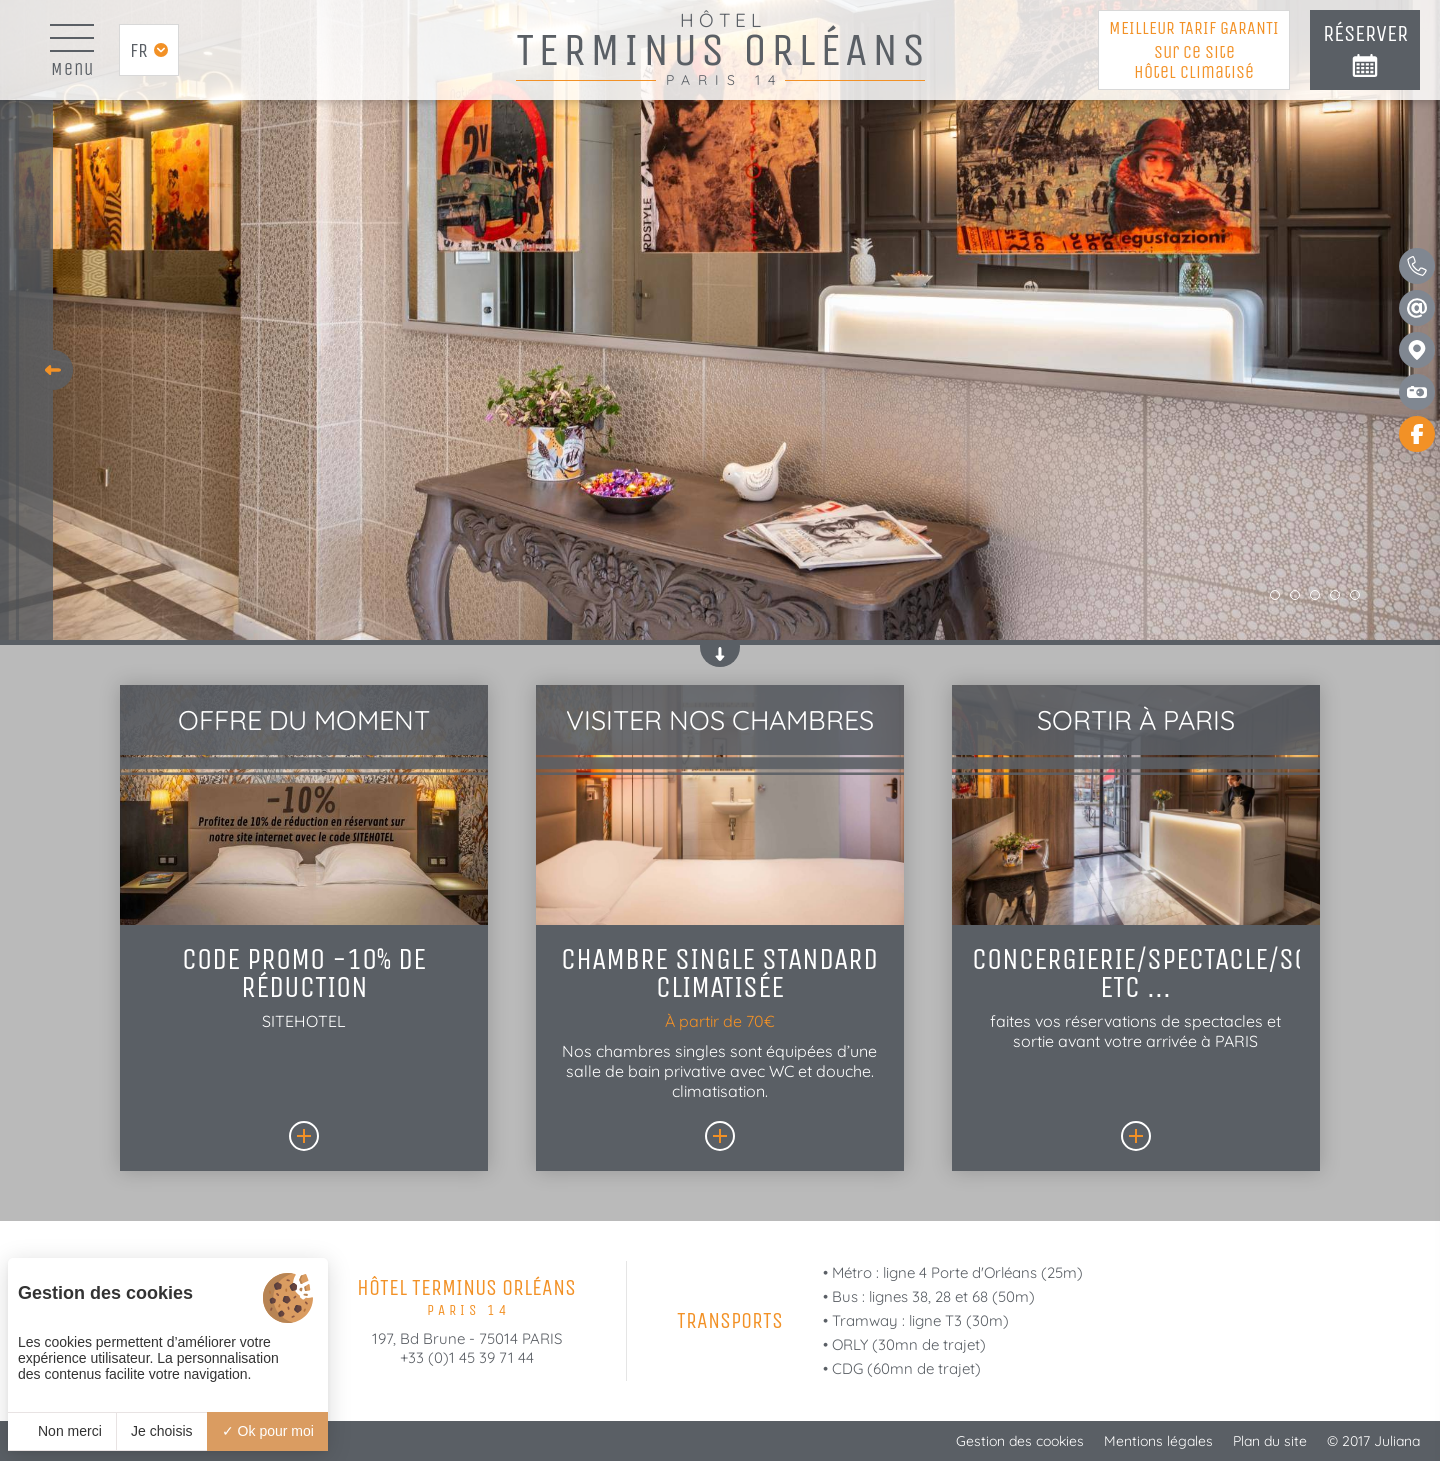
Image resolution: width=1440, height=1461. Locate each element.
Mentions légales (1158, 1441)
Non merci (62, 1431)
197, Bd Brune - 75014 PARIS (467, 1338)
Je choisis (161, 1431)
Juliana (1397, 1441)
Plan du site (1270, 1441)
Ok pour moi (268, 1431)
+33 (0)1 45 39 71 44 (467, 1357)
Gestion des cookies (1020, 1441)
